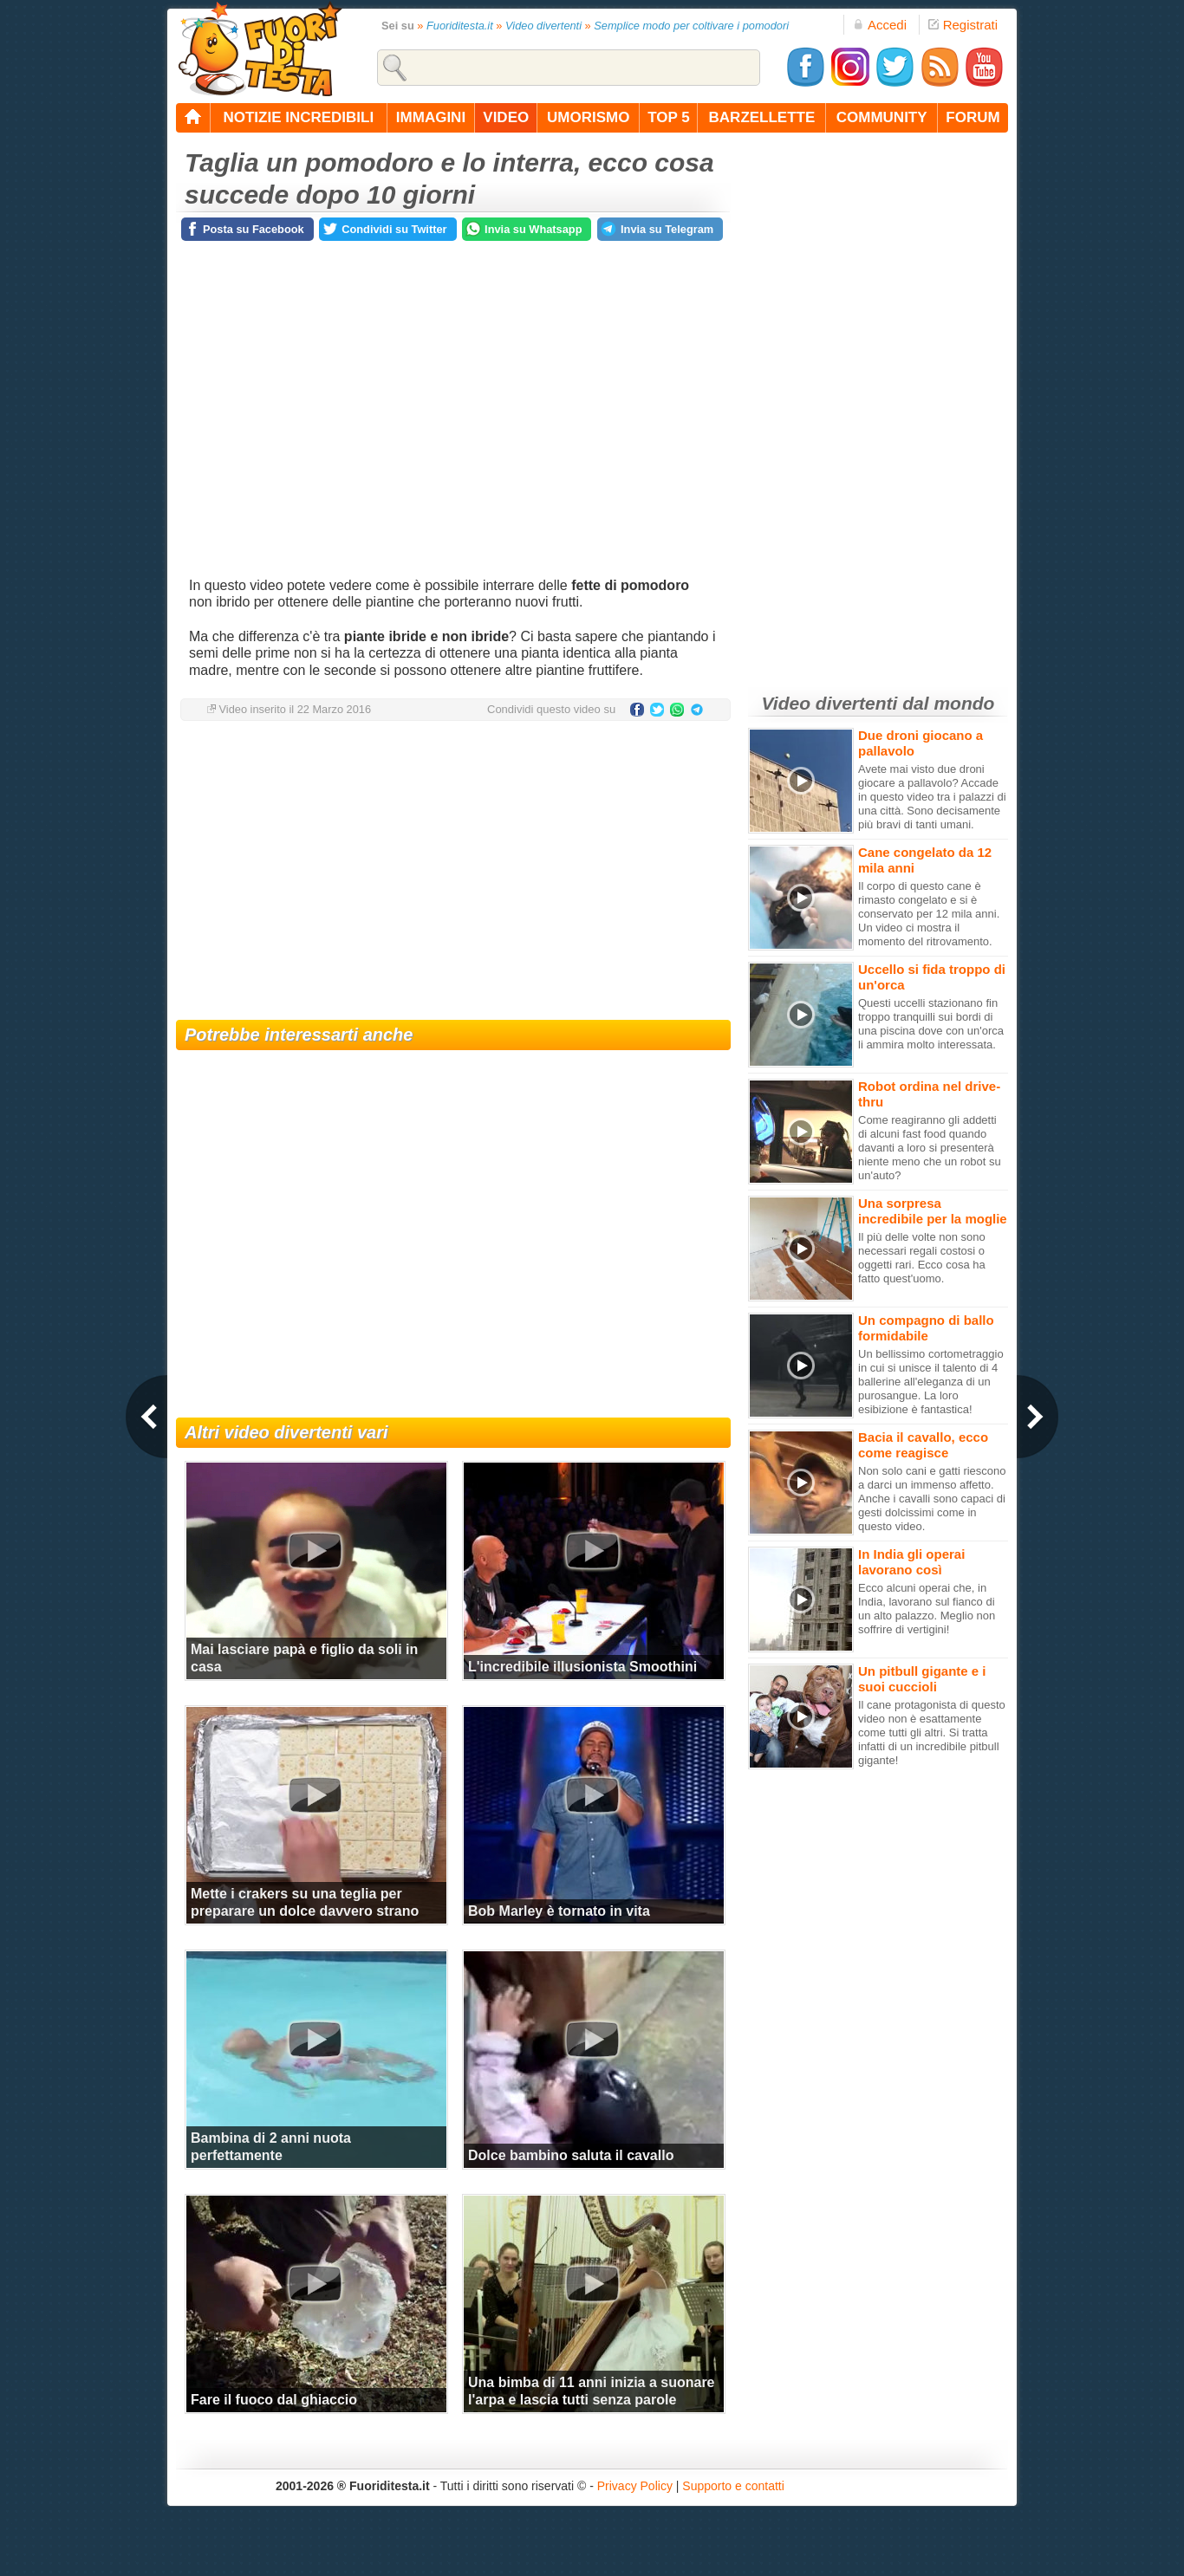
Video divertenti (543, 25)
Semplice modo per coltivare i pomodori (691, 25)
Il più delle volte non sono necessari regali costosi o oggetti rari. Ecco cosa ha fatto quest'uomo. (922, 1257)
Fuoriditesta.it (459, 25)
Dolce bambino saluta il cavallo (570, 2155)
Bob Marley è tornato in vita (559, 1911)
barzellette (762, 117)
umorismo (588, 117)
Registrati (963, 24)
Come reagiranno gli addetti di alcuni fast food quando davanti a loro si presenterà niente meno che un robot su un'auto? (929, 1147)
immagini (430, 117)
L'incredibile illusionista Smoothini (582, 1666)
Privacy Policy (635, 2486)
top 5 (668, 117)
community (881, 117)
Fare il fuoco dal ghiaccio (274, 2399)
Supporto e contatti (733, 2486)
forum (972, 117)
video (506, 117)
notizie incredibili (298, 117)
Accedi (880, 24)
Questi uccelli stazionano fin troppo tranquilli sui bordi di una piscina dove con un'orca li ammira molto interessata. (931, 1023)
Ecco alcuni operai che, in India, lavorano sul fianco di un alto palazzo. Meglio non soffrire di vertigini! (926, 1608)
